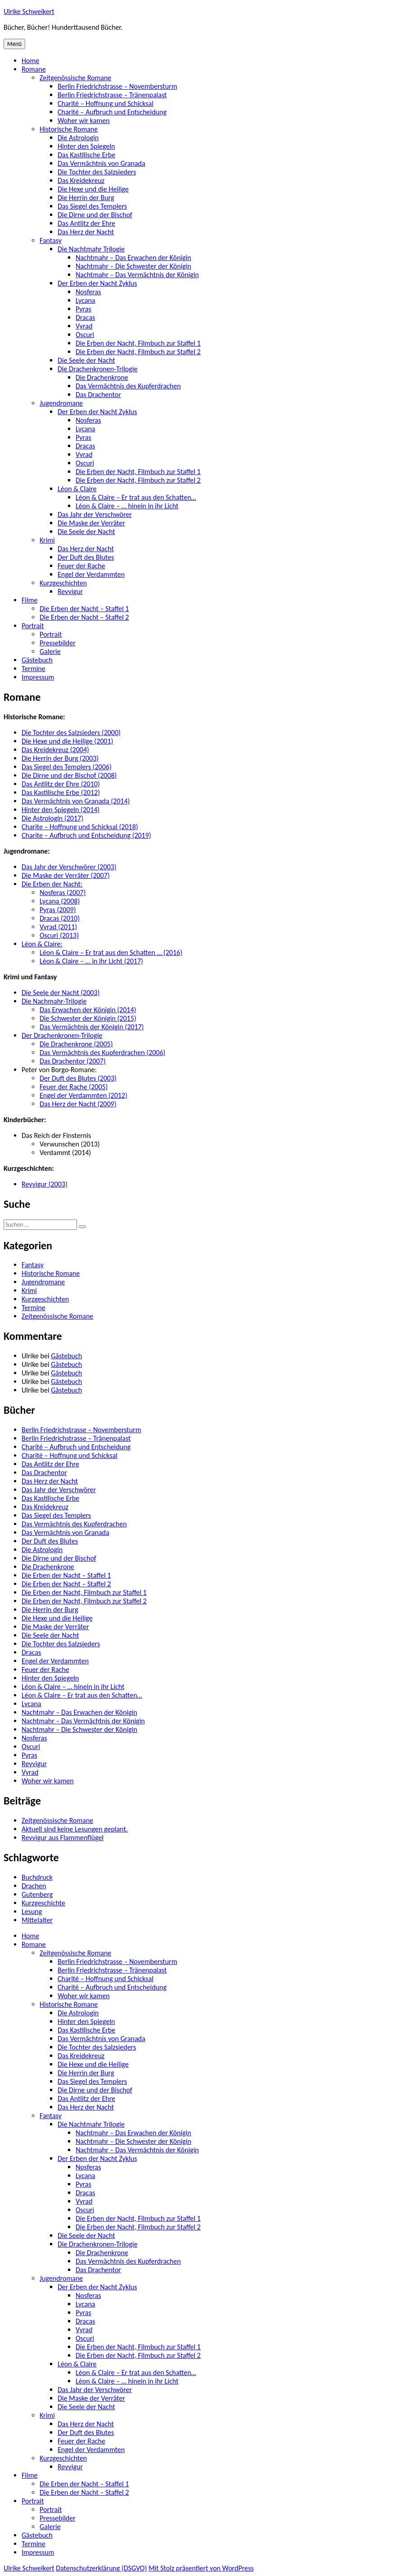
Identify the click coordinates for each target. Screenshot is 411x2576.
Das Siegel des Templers (92, 206)
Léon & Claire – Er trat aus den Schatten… (136, 497)
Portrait (33, 625)
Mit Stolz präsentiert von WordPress (201, 2568)
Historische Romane (69, 129)
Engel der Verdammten (91, 574)
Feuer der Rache (81, 566)
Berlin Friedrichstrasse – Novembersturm (117, 86)
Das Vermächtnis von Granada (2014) (76, 801)
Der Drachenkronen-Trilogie (62, 1035)
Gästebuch (37, 660)
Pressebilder (58, 643)
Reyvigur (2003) (45, 1184)
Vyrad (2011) (58, 927)
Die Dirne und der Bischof (95, 214)
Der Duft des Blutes (86, 557)
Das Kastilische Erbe (86, 155)
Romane (34, 69)
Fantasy (51, 240)
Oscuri (85, 334)
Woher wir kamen (84, 120)
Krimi (47, 540)
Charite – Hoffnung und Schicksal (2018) (80, 826)
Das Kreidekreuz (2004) (55, 749)
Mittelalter (37, 1920)
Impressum (38, 677)
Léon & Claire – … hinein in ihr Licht (127, 506)
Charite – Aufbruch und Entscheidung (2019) (86, 835)
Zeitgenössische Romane (75, 77)
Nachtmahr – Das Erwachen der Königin (133, 257)
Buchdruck (37, 1877)
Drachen (34, 1886)
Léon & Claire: (42, 944)
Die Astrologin (78, 137)
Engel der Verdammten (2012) (83, 1095)
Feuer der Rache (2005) (74, 1086)
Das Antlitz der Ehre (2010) (61, 784)
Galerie (50, 651)
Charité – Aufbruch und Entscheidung (112, 112)
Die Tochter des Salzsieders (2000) (71, 732)
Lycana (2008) (60, 901)
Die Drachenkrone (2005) (76, 1044)
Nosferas (88, 292)
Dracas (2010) (60, 918)
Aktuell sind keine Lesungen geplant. (75, 1829)
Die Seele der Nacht (86, 360)
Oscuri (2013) (59, 935)
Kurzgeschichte (43, 1903)
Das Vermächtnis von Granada (101, 163)
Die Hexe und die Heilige (93, 189)
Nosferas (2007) (63, 892)
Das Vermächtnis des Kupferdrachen (128, 386)
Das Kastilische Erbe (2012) (61, 792)
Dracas (85, 317)
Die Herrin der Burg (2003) (60, 758)
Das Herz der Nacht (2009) (78, 1104)
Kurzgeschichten (63, 583)
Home (30, 60)
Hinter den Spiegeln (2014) (60, 809)
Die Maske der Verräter (91, 523)
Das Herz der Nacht (86, 232)
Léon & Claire (77, 488)
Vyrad (84, 326)
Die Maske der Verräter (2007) (66, 875)
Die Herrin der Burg (86, 197)
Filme (29, 600)
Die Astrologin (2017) (52, 818)
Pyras (83, 309)
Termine (33, 668)
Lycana (85, 300)
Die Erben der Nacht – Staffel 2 (84, 617)
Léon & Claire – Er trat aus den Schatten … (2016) (111, 952)
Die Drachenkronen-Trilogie (97, 369)
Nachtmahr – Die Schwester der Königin (133, 266)
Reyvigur (70, 591)
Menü (14, 44)
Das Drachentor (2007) (73, 1061)
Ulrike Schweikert (29, 11)
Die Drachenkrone (102, 377)
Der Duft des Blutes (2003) (78, 1078)
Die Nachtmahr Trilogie (91, 249)
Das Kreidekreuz (81, 180)
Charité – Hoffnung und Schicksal (106, 103)
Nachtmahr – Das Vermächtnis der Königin (137, 274)
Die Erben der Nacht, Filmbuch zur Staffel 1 (138, 343)
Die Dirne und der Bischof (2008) (69, 775)
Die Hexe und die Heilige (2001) (67, 741)
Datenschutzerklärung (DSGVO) (101, 2568)
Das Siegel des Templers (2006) (67, 767)
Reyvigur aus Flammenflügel (63, 1837)
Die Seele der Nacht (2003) (60, 992)
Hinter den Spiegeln (86, 146)
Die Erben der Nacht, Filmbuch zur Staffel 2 (138, 351)
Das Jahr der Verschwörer (95, 514)
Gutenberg (37, 1894)
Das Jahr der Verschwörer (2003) (69, 867)
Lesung (32, 1911)
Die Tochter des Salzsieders (97, 172)
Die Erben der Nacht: (52, 884)
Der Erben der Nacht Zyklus (97, 283)
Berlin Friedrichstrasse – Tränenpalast (112, 95)
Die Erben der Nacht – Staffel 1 (84, 608)
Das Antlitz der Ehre (86, 223)
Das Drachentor (98, 394)
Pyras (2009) (58, 909)
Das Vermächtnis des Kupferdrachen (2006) (102, 1052)
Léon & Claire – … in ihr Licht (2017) (91, 961)
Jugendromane (61, 403)
